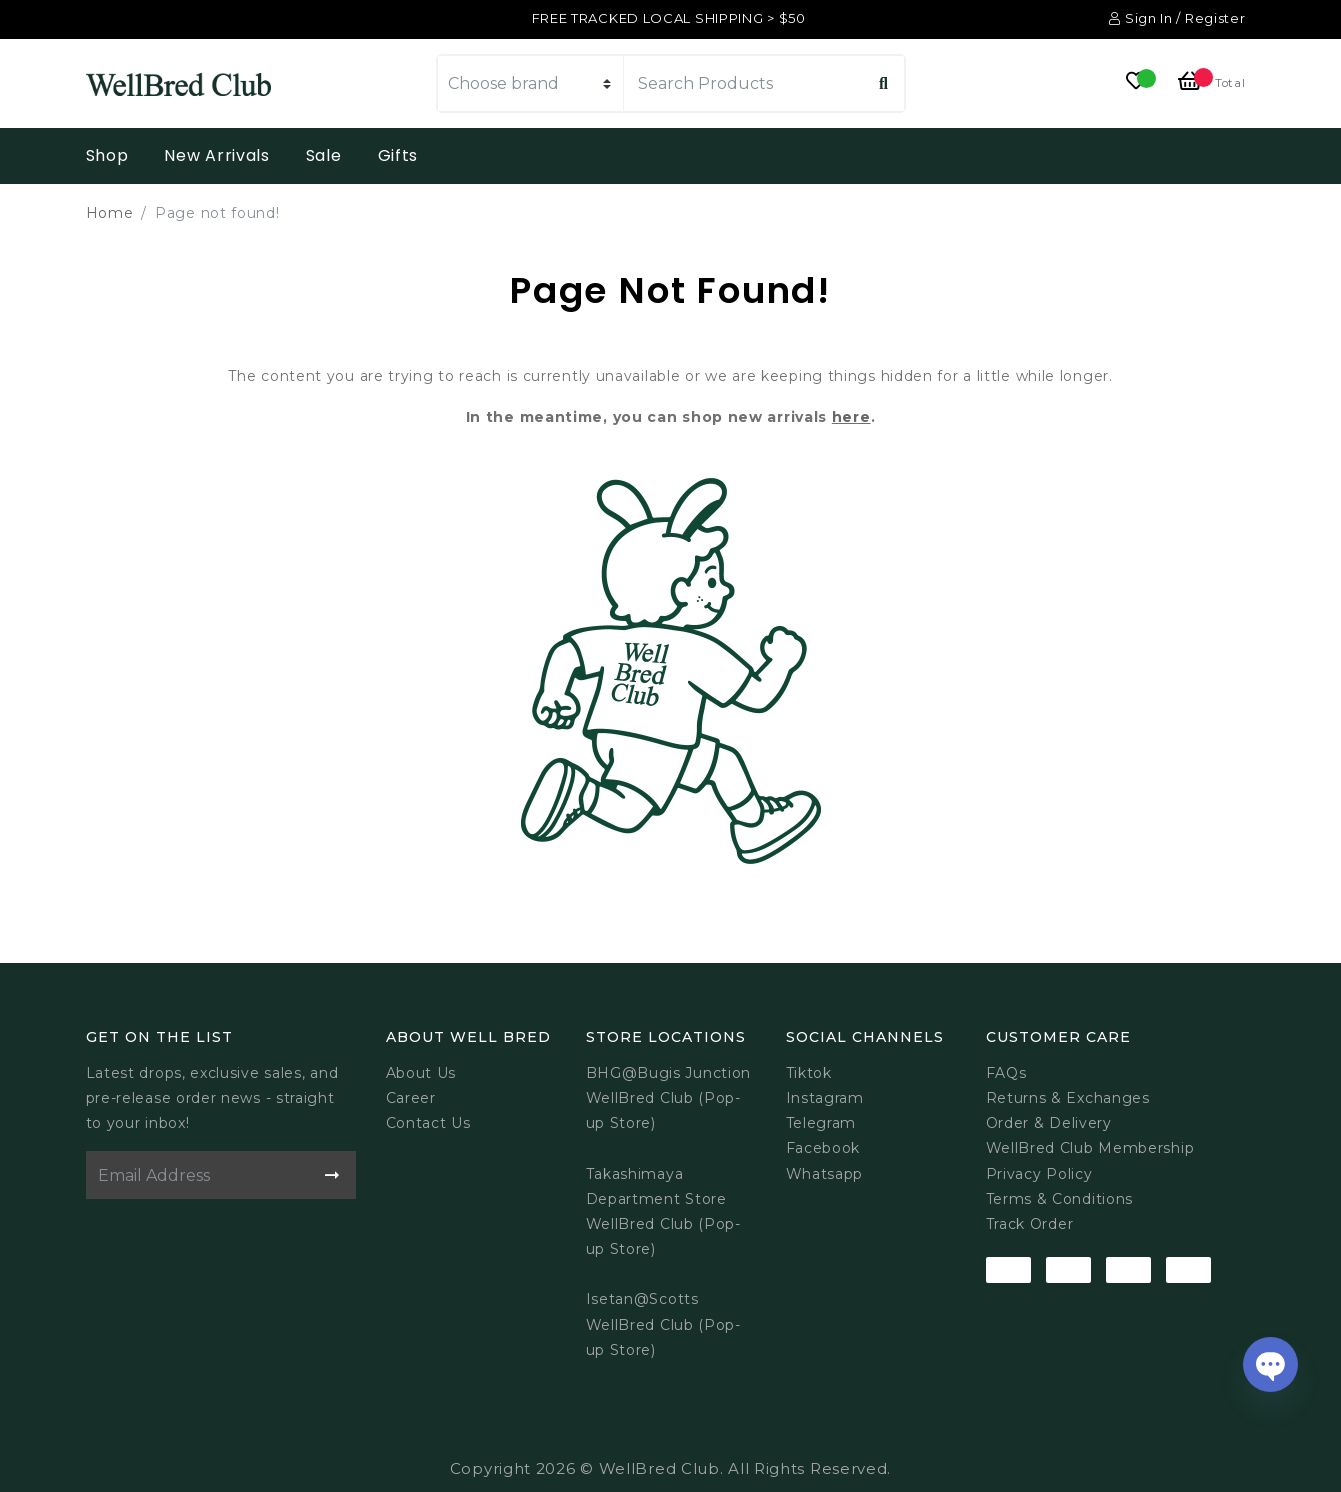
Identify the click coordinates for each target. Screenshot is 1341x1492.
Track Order (1030, 1224)
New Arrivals (216, 155)
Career (411, 1098)
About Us (421, 1073)
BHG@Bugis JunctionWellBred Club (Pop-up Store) (669, 1098)
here (851, 417)
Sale (324, 155)
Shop (107, 155)
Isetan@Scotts (642, 1299)
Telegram (821, 1123)
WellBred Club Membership (1090, 1148)
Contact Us (428, 1123)
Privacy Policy (1039, 1174)
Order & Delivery (1049, 1123)
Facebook (823, 1148)
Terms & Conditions (1060, 1199)
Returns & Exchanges (1068, 1098)
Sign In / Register (1177, 18)
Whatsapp (825, 1174)
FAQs (1006, 1073)
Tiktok (809, 1073)
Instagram (825, 1098)
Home (110, 213)
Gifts (398, 155)
